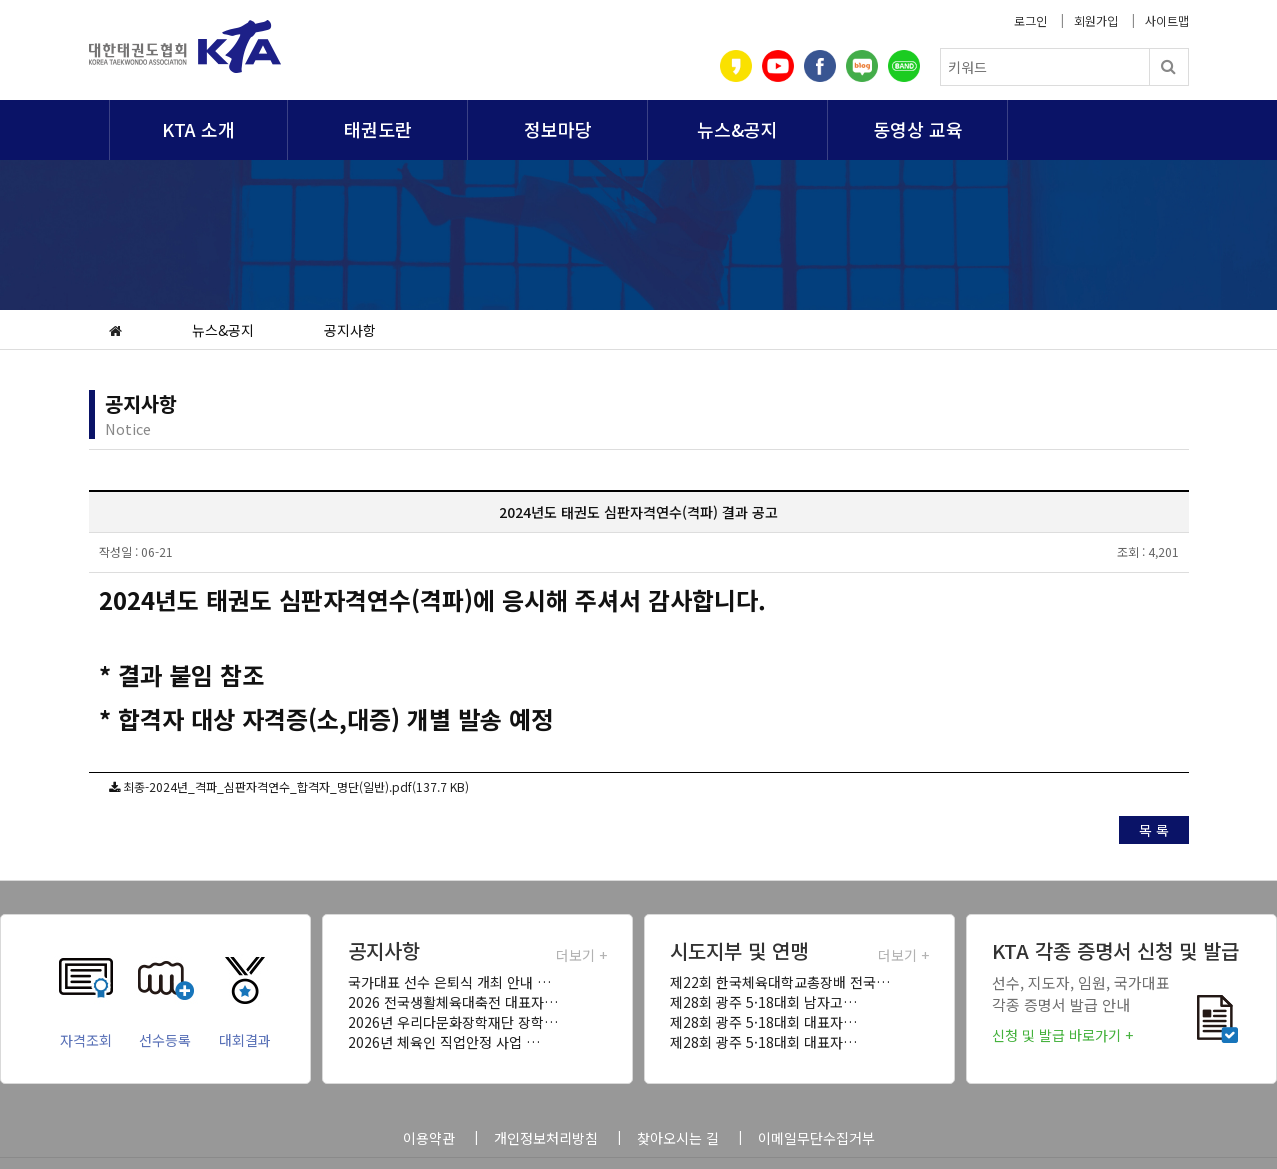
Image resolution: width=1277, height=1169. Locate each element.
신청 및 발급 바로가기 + (1062, 1035)
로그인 (1030, 20)
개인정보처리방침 (546, 1138)
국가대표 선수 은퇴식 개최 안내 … (449, 982)
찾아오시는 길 (678, 1138)
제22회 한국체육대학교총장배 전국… (780, 982)
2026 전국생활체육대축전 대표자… (453, 1002)
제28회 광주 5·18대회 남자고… (763, 1002)
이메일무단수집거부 (816, 1138)
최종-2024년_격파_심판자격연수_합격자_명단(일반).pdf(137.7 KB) (296, 786)
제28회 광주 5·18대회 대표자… (763, 1022)
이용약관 (429, 1138)
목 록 (1154, 830)
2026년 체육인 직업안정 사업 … (444, 1042)
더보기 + (581, 955)
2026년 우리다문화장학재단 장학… (453, 1022)
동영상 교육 (918, 129)
